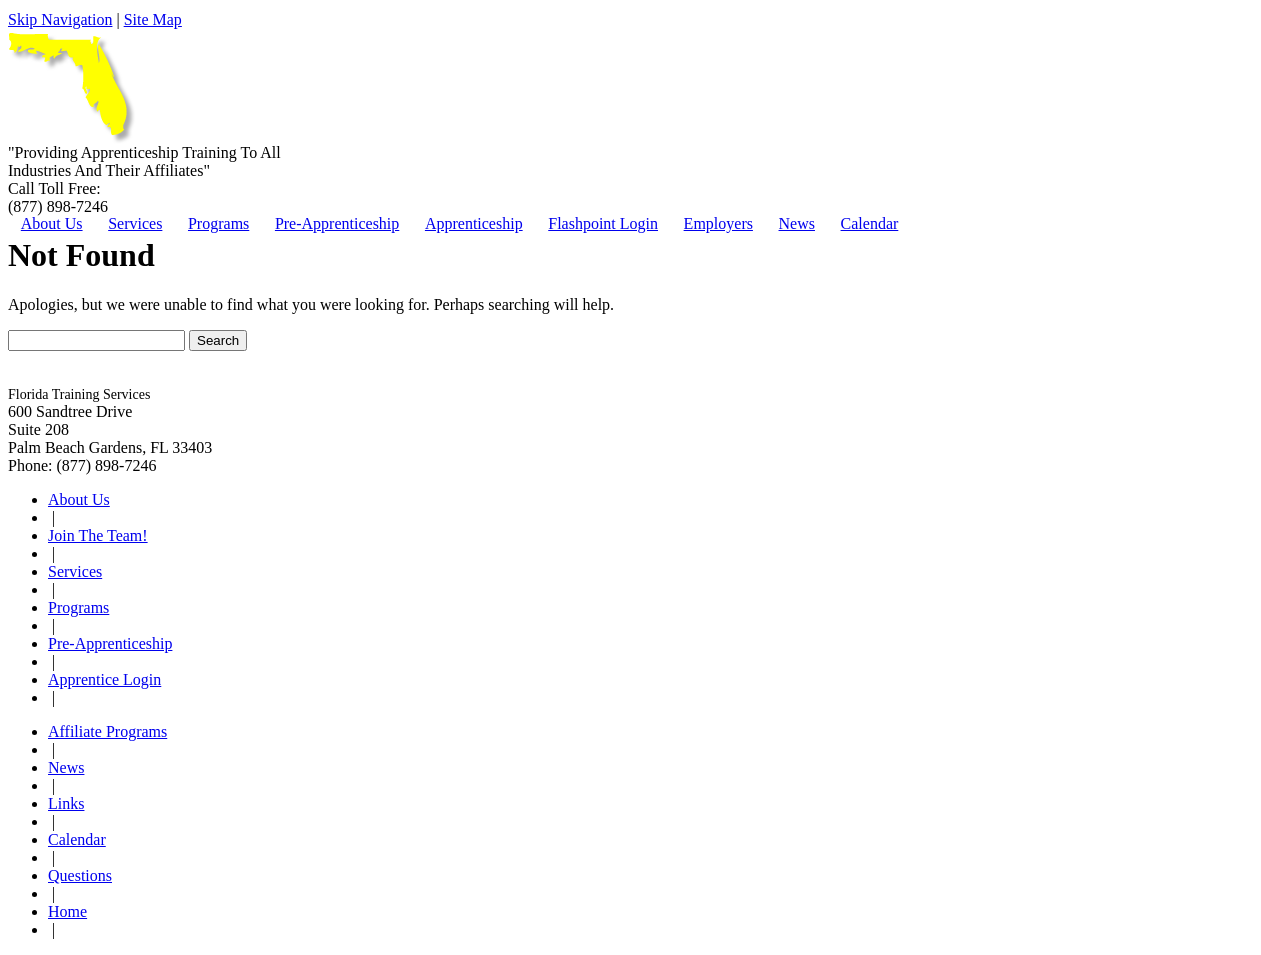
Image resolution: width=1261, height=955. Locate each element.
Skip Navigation (60, 19)
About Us (52, 223)
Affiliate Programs (107, 731)
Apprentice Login (104, 679)
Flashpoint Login (603, 223)
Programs (218, 223)
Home (67, 911)
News (797, 223)
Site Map (153, 19)
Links (66, 803)
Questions (80, 875)
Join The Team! (98, 535)
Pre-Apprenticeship (337, 223)
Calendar (870, 223)
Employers (718, 223)
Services (135, 223)
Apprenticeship (474, 223)
